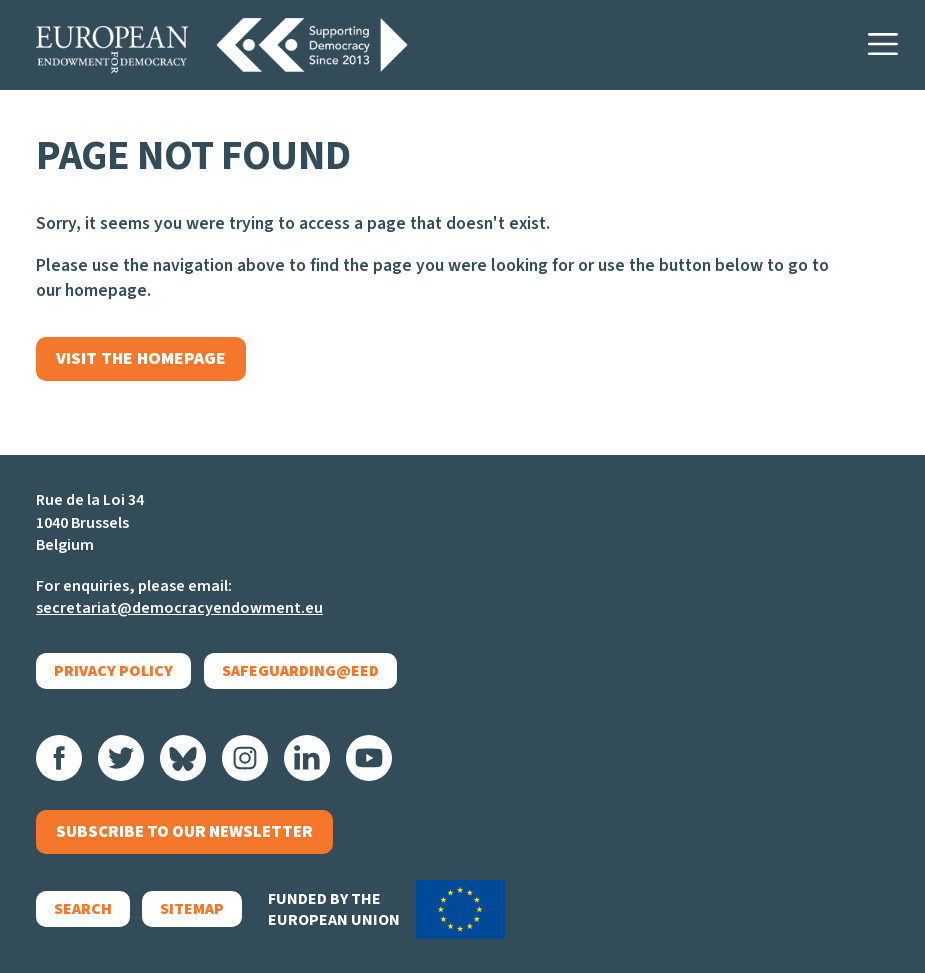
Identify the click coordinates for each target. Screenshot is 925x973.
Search (83, 909)
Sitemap (192, 909)
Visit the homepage (141, 358)
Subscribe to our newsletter (184, 832)
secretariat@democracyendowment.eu (179, 608)
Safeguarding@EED (300, 671)
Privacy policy (113, 671)
